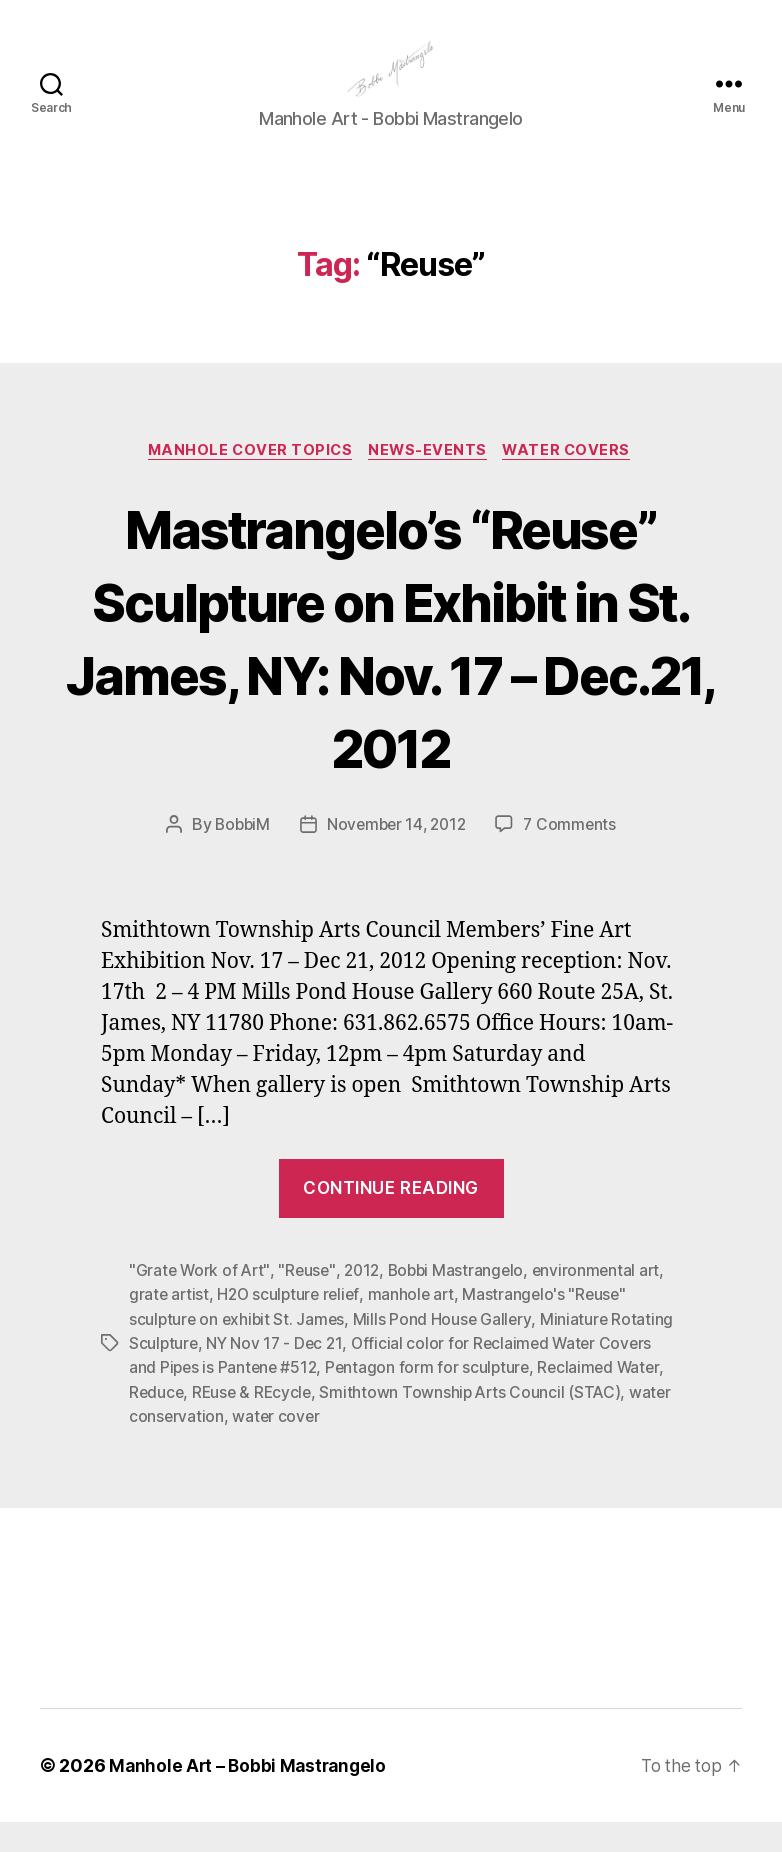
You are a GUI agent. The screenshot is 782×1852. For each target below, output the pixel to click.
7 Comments (574, 857)
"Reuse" (310, 1302)
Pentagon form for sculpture (433, 1398)
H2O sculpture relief (292, 1326)
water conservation (200, 1446)
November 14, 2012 (396, 857)
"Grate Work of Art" (201, 1302)
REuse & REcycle (255, 1422)
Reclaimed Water (607, 1398)
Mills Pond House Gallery (447, 1350)
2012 (367, 1302)
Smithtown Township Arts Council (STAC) (477, 1422)
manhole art (418, 1326)
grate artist (170, 1326)
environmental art (607, 1302)
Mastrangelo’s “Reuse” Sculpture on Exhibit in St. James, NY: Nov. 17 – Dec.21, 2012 (391, 668)
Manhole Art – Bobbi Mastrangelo (251, 1795)
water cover (324, 1446)
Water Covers (575, 482)
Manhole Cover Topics (246, 482)
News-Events (430, 482)
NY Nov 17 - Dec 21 (277, 1374)
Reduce (157, 1422)
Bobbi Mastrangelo (463, 1302)
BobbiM (238, 857)
